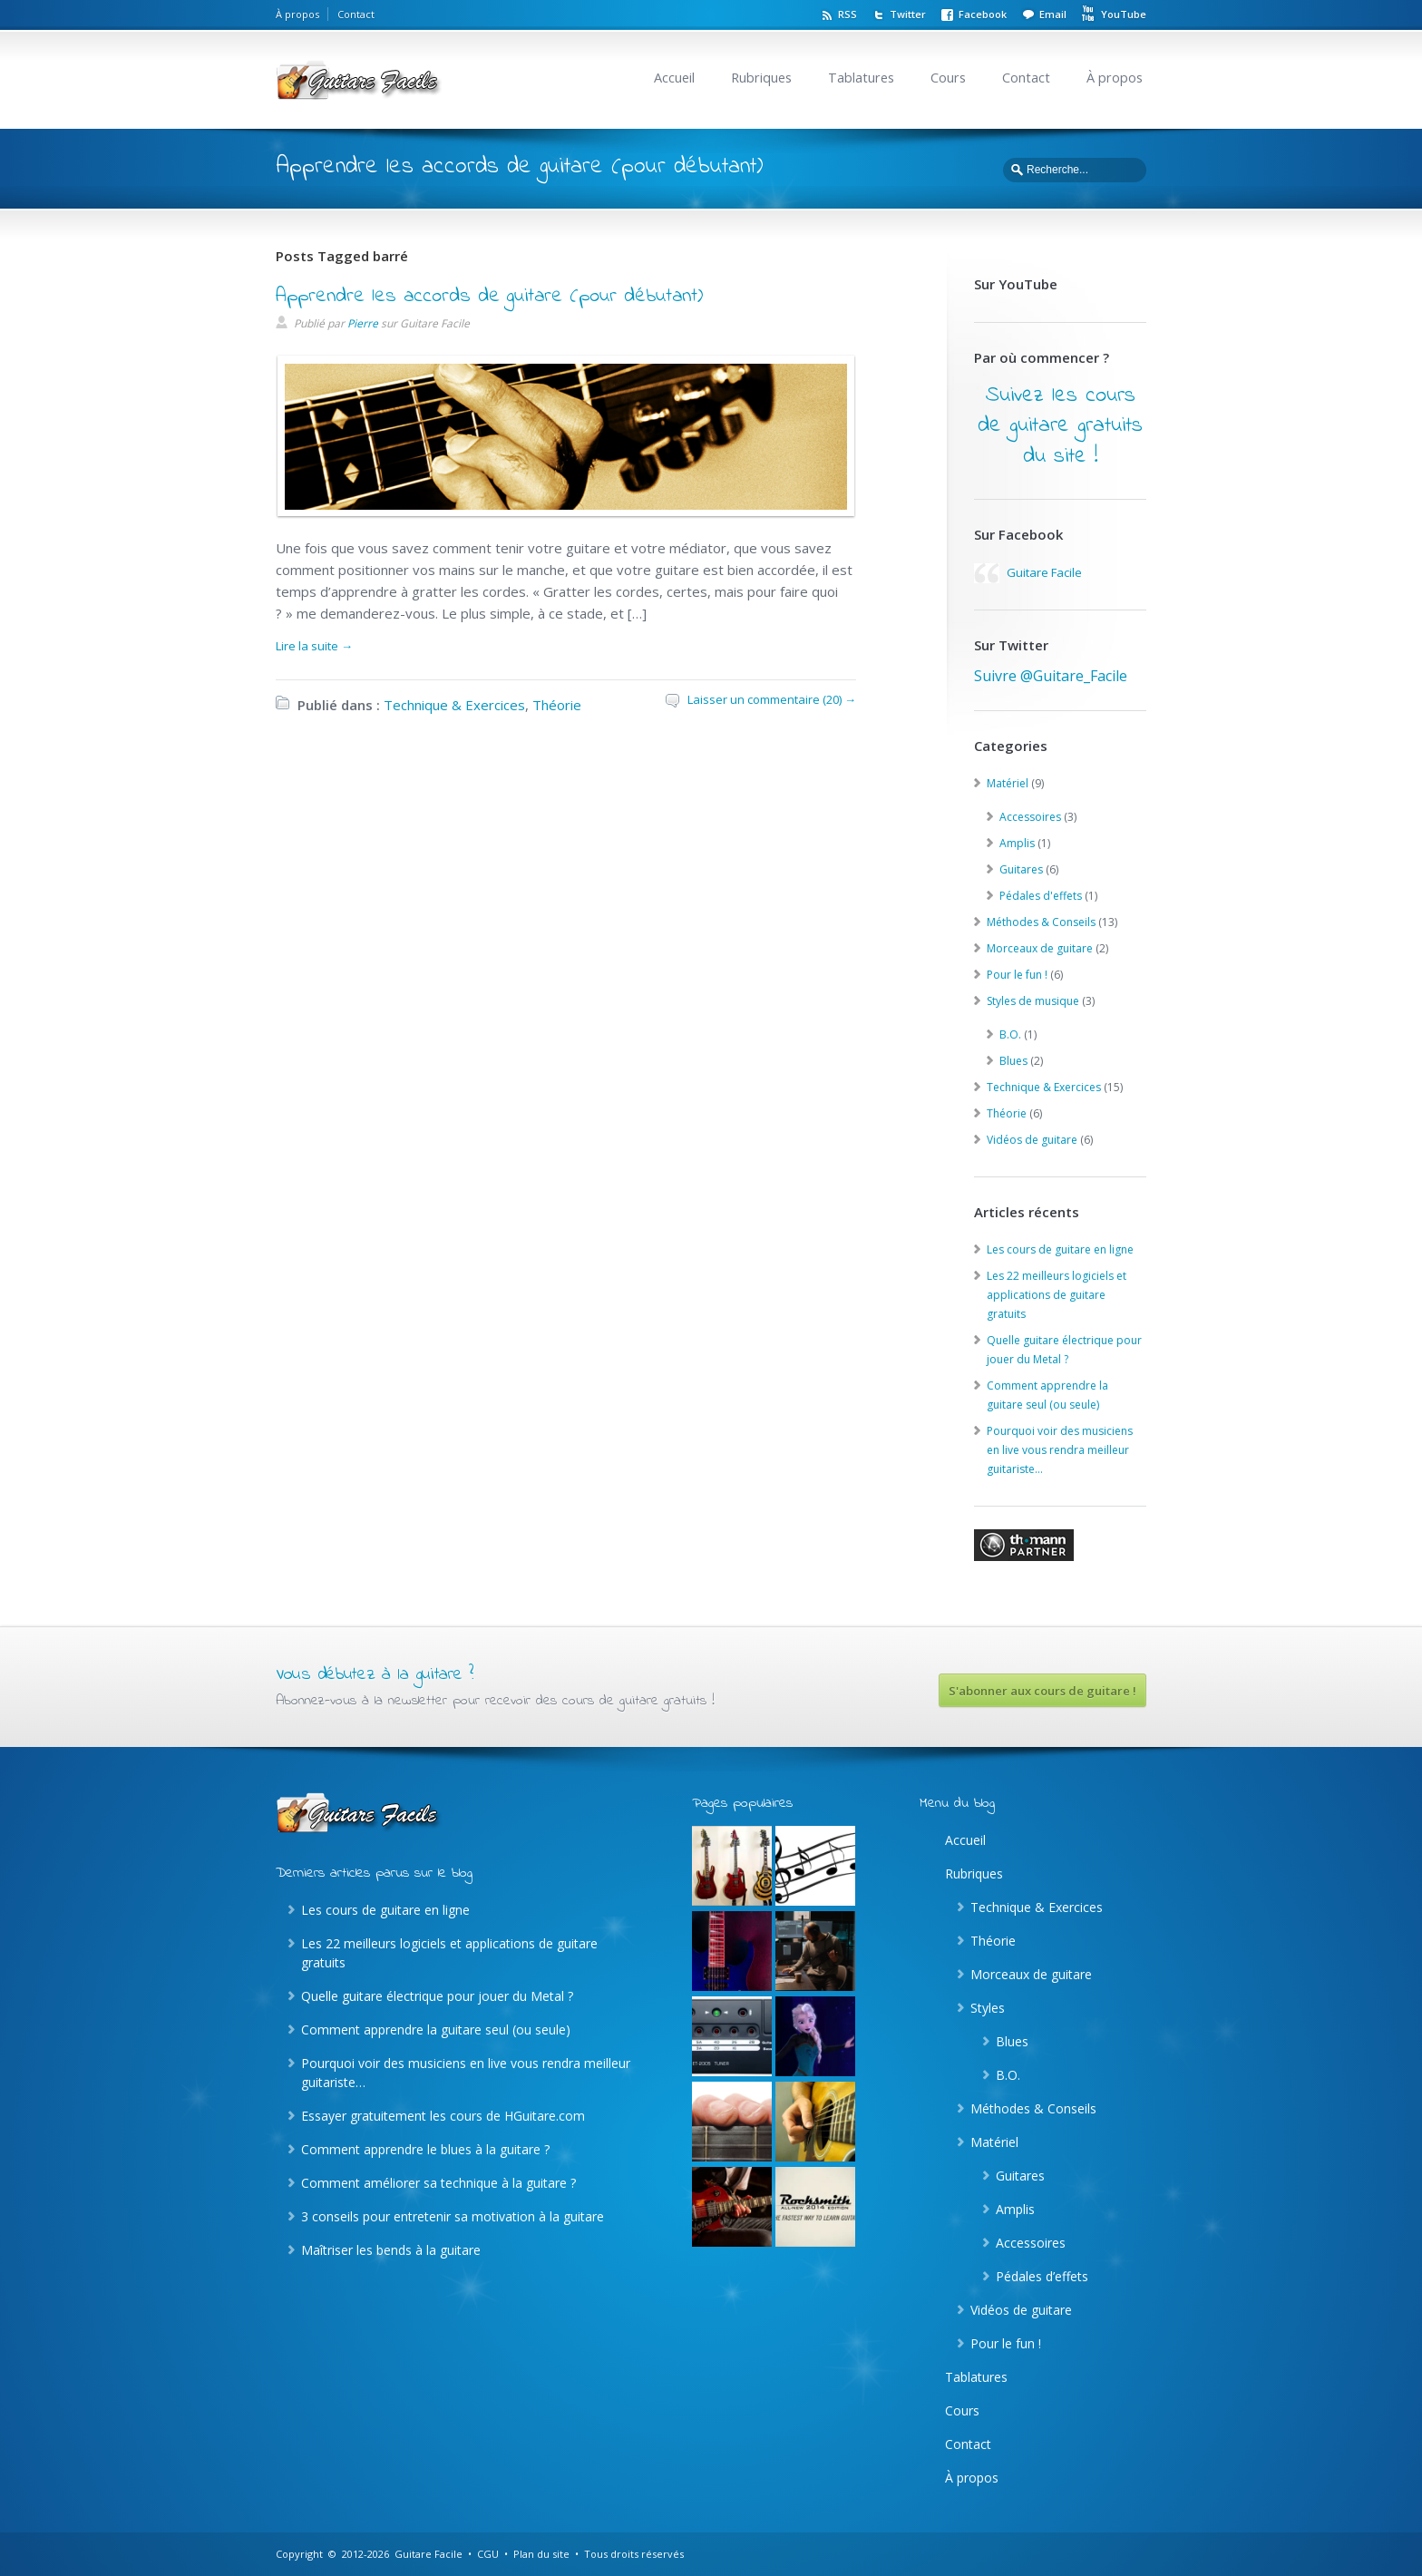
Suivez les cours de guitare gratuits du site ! (1060, 426)
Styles (987, 2007)
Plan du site (541, 2554)
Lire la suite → (314, 646)
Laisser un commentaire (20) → (771, 699)
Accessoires (1030, 817)
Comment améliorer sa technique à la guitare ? (438, 2182)
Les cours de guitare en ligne (1060, 1249)
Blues (1013, 1060)
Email (1052, 14)
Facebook (983, 14)
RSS (847, 14)
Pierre (362, 323)
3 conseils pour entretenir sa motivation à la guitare (452, 2216)
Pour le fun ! (1017, 974)
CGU (488, 2554)
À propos (297, 14)
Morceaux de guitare (1040, 948)
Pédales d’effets (1042, 2276)
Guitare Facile (1044, 572)
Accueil (674, 77)
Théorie (556, 705)
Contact (356, 14)
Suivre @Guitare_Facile (1050, 676)
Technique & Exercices (454, 705)
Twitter (908, 14)
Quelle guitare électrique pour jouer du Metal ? (437, 1996)
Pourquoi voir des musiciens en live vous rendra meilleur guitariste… (1060, 1450)
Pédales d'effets (1040, 895)
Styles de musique (1033, 1001)
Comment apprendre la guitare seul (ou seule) (435, 2029)
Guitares (1021, 869)
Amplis (1017, 843)
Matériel (1007, 783)
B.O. (1010, 1034)
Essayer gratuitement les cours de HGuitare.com (443, 2115)
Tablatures (861, 77)
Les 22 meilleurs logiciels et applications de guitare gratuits (1056, 1295)
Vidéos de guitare (1032, 1139)
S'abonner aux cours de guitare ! (1042, 1691)
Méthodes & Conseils (1041, 922)
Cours (948, 77)
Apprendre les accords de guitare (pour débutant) (489, 296)
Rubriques (761, 77)
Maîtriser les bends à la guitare (391, 2250)
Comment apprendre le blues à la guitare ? (425, 2149)
